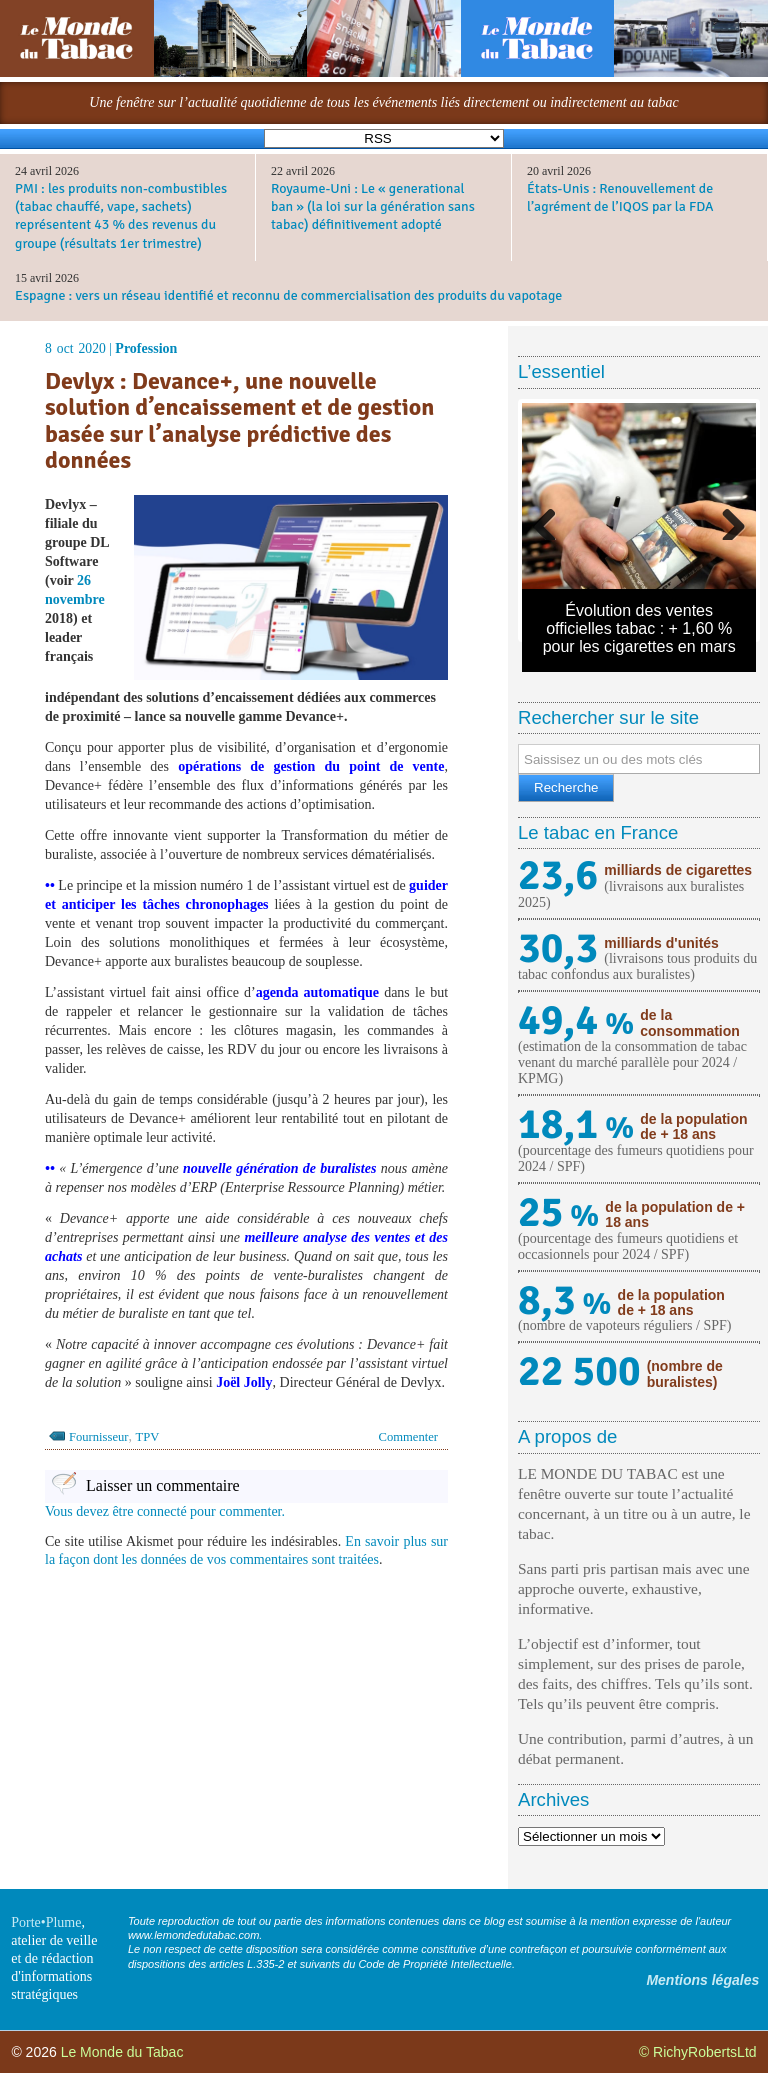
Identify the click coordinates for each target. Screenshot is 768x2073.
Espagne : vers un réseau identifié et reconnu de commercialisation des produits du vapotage (288, 295)
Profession (146, 348)
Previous (552, 520)
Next (726, 520)
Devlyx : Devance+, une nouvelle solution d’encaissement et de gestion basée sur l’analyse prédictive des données (239, 421)
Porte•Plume (46, 1922)
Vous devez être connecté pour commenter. (165, 1511)
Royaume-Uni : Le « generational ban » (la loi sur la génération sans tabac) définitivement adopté (373, 206)
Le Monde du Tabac (122, 2052)
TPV (147, 1437)
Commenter (408, 1437)
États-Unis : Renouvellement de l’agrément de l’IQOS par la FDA (620, 197)
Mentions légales (702, 1980)
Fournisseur (98, 1437)
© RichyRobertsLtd (698, 2052)
